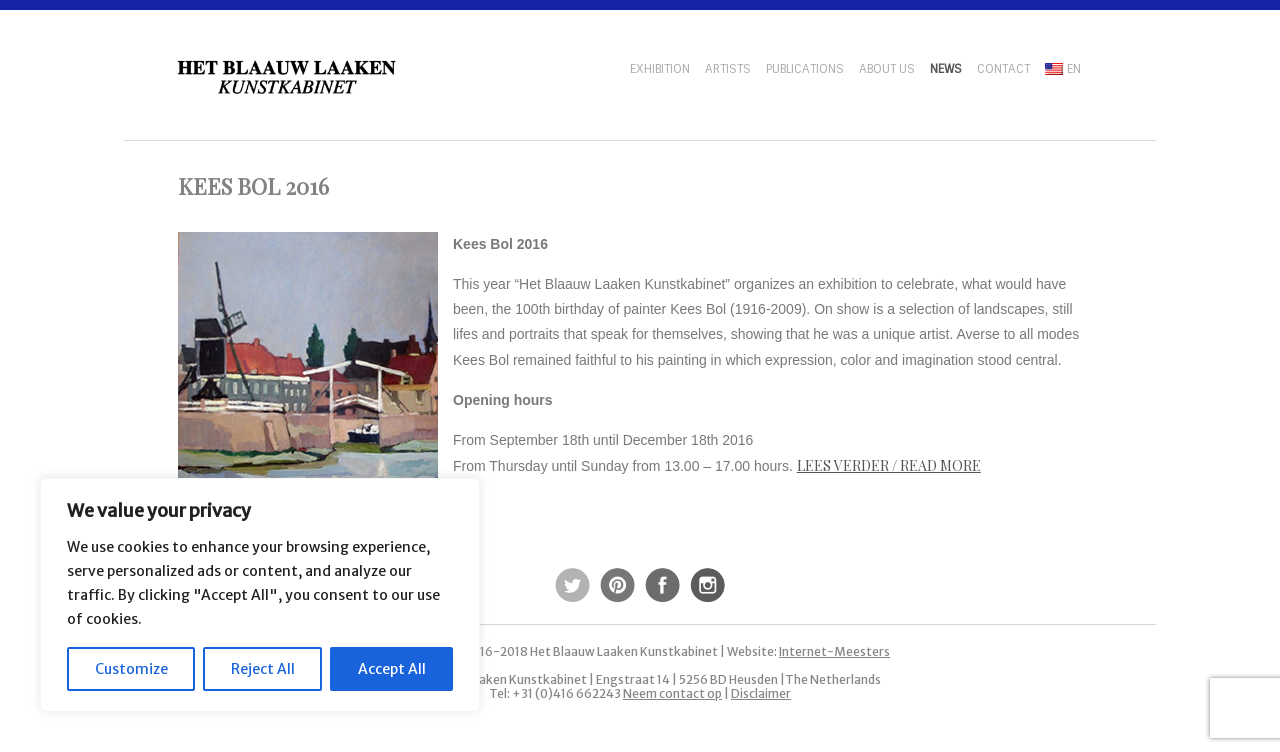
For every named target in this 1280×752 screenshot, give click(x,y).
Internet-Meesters (834, 651)
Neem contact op (672, 693)
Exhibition (660, 69)
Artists (728, 69)
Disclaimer (761, 693)
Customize (131, 669)
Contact (1003, 69)
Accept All (392, 669)
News (946, 69)
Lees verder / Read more (889, 465)
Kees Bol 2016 (253, 186)
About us (887, 69)
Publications (805, 69)
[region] (260, 595)
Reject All (263, 669)
